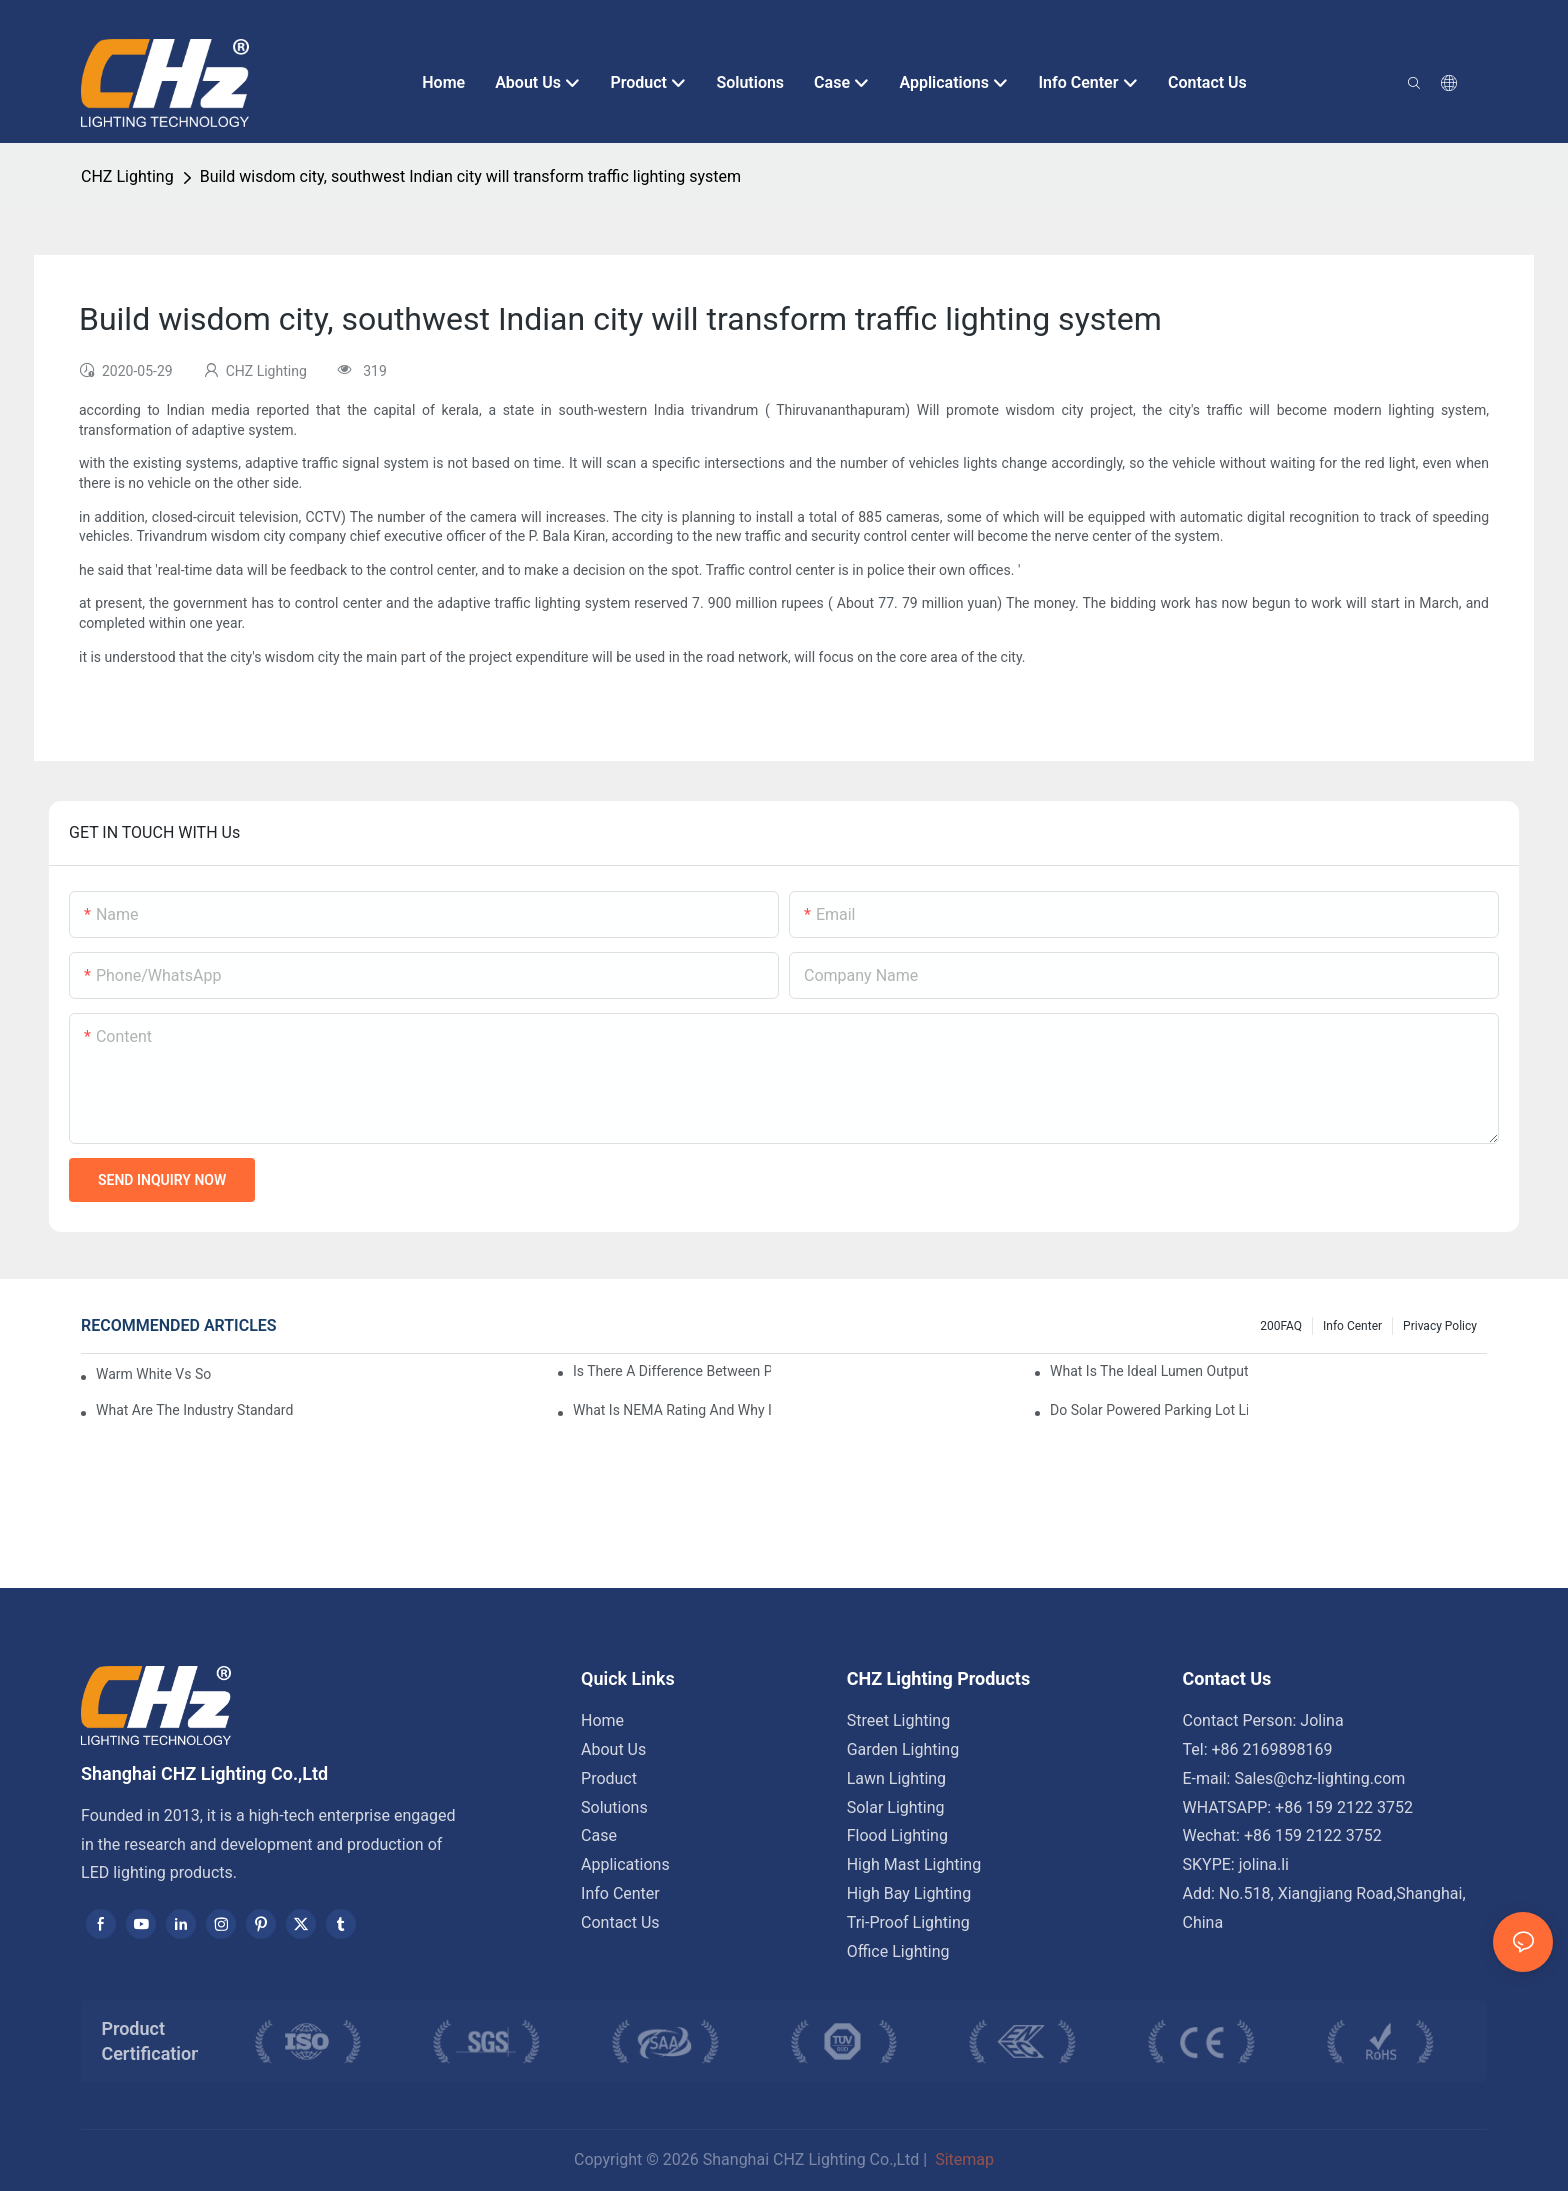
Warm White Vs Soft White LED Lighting (153, 1374)
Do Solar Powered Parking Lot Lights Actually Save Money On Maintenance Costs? (1149, 1410)
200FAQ (1281, 1326)
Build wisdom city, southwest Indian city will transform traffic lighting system (470, 176)
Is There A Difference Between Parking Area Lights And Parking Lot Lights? (672, 1371)
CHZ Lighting (127, 176)
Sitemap (962, 2159)
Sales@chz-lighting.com (1319, 1778)
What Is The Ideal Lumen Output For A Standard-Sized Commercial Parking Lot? (1149, 1371)
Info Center (1352, 1326)
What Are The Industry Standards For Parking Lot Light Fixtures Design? (195, 1410)
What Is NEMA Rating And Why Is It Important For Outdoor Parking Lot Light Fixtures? (672, 1410)
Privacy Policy (1440, 1326)
